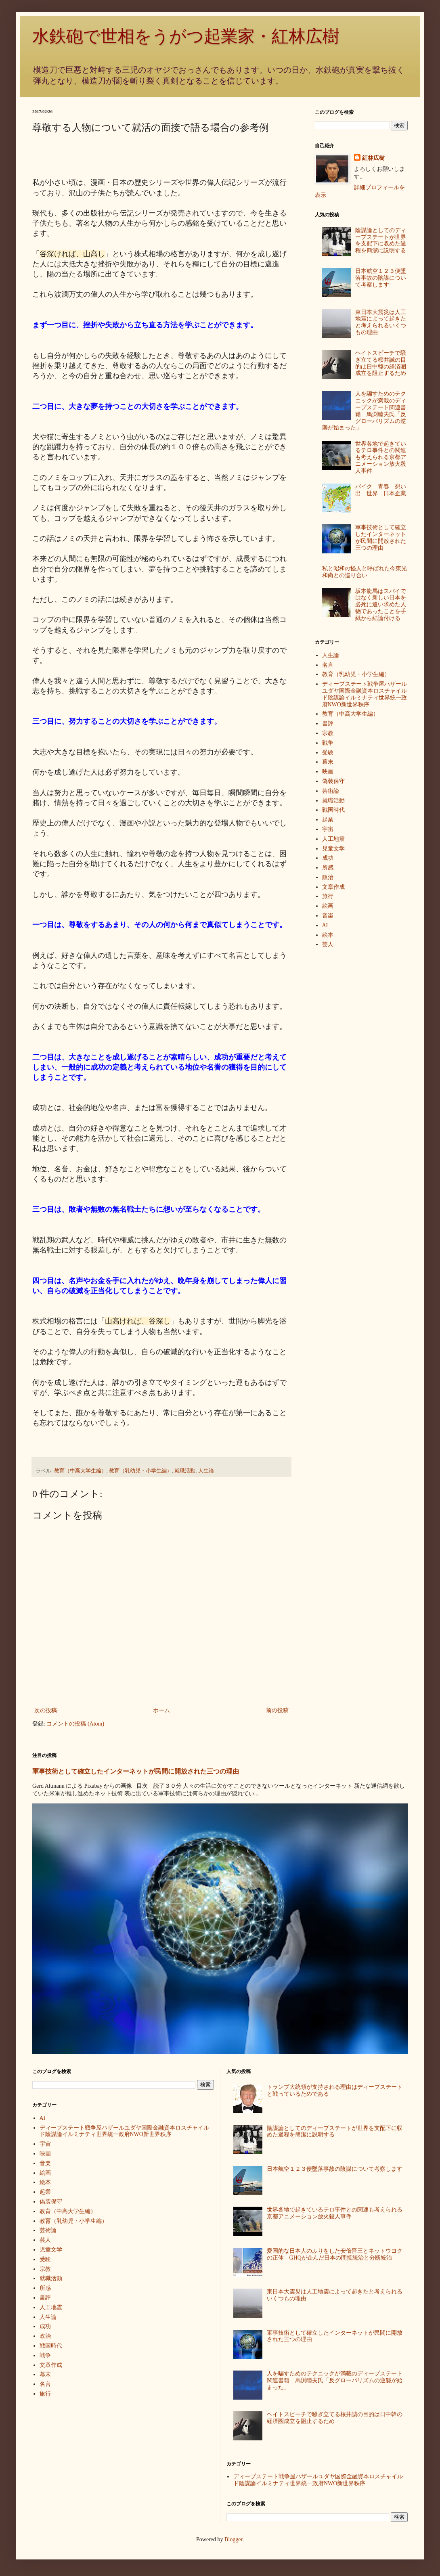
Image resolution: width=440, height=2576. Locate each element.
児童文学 (333, 849)
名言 (327, 665)
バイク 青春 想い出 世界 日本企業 (380, 490)
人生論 (206, 1471)
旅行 (327, 896)
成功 (327, 858)
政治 (327, 877)
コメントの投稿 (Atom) (75, 1724)
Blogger (233, 2539)
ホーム (161, 1710)
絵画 (327, 906)
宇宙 (327, 829)
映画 (327, 772)
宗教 (327, 733)
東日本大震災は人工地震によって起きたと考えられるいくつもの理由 (380, 322)
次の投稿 (45, 1710)
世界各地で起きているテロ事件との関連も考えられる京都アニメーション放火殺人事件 (380, 457)
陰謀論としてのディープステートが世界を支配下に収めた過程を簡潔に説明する (380, 240)
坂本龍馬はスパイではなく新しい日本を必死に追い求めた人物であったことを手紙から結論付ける (380, 604)
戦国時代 (333, 810)
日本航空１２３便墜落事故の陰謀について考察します (380, 278)
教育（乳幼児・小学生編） (140, 1471)
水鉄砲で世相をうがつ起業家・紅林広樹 (185, 36)
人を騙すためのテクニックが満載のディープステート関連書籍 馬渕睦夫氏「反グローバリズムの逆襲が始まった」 (364, 411)
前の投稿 (277, 1710)
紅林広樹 (373, 158)
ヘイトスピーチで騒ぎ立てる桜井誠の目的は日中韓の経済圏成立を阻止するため (380, 363)
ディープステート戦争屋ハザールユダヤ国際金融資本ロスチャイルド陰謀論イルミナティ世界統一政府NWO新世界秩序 (364, 694)
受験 (327, 753)
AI (325, 925)
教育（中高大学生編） (80, 1471)
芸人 (327, 944)
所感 (327, 868)
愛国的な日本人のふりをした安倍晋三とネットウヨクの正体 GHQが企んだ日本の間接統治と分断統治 (334, 2254)
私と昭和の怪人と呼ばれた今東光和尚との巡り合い (364, 571)
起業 (327, 820)
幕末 (327, 762)
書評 (327, 723)
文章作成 (333, 887)
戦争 (327, 743)
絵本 (327, 935)
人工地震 (333, 839)
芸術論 (330, 791)
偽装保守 (333, 781)
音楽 (327, 916)
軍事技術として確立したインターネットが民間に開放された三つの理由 (380, 537)
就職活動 (184, 1471)
